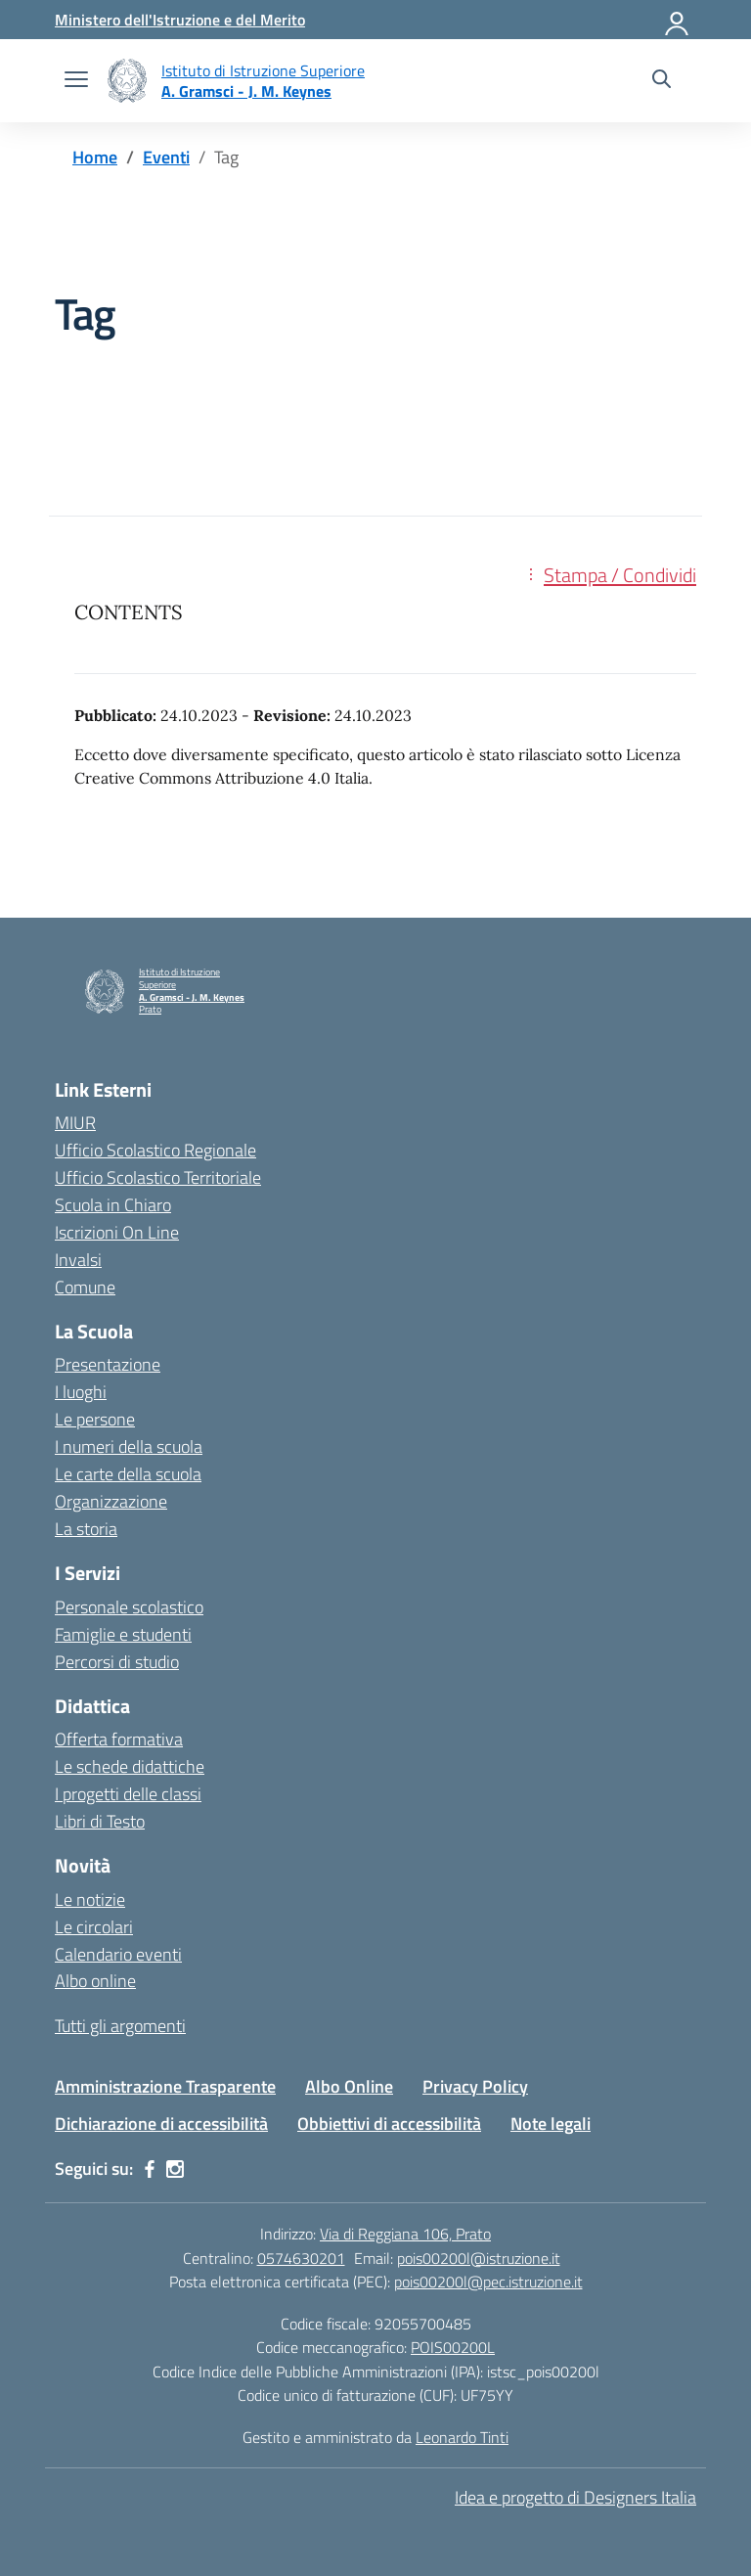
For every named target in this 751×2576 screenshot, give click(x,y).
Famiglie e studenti (123, 1634)
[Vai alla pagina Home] (94, 157)
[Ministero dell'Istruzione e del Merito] (180, 19)
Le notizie (90, 1899)
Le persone (95, 1419)
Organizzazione (111, 1501)
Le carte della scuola (128, 1474)
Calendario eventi (118, 1954)
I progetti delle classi (128, 1794)
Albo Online (349, 2086)
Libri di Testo (100, 1821)
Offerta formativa (119, 1739)
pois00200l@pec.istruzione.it (488, 2281)
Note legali (550, 2123)
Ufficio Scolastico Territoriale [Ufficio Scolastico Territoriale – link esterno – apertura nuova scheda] (158, 1177)
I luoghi (81, 1391)
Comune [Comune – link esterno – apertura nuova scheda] (85, 1287)
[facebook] (149, 2169)
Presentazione (107, 1364)
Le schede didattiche (129, 1766)
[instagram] (175, 2169)
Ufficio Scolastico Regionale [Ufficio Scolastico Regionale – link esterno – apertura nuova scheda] (155, 1150)
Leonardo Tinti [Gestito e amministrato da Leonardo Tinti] (462, 2437)
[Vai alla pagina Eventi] (166, 157)
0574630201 (301, 2258)
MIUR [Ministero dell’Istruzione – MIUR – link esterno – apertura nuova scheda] (75, 1122)
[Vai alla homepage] (127, 81)
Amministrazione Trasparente (165, 2086)
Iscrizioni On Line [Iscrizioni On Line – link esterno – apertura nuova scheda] (117, 1232)
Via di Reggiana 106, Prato (405, 2233)
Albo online (95, 1980)
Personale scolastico (129, 1607)
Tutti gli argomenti (120, 2025)
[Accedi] (677, 19)
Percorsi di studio (117, 1662)
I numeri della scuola (128, 1446)
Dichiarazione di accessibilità (161, 2123)
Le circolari (94, 1927)
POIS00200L (453, 2347)
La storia (86, 1528)
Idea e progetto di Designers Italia (575, 2497)
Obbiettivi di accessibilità (389, 2123)
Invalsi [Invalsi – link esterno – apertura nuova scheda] (78, 1259)
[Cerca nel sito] (661, 81)
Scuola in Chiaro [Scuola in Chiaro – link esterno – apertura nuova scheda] (113, 1205)
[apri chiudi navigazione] (76, 81)
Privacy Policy (475, 2086)
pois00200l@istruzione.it (478, 2258)
